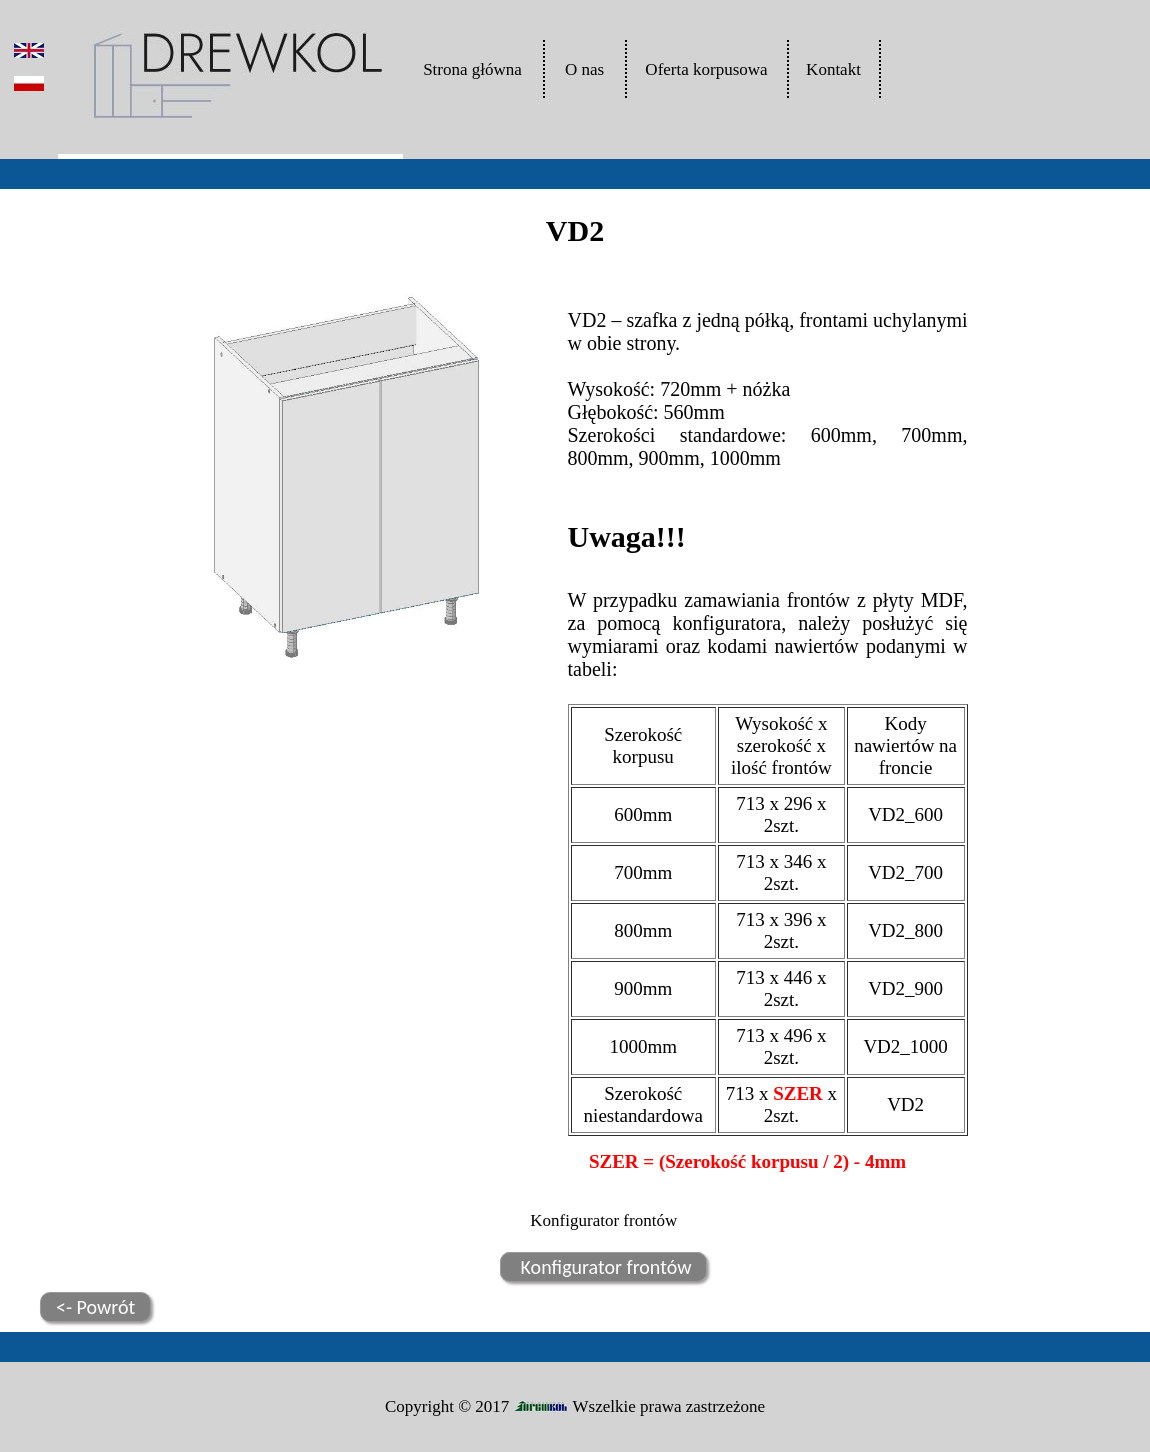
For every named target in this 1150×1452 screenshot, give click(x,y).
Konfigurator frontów (603, 1267)
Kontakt (833, 69)
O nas (584, 69)
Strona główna (472, 69)
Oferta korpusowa (706, 69)
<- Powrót (95, 1307)
